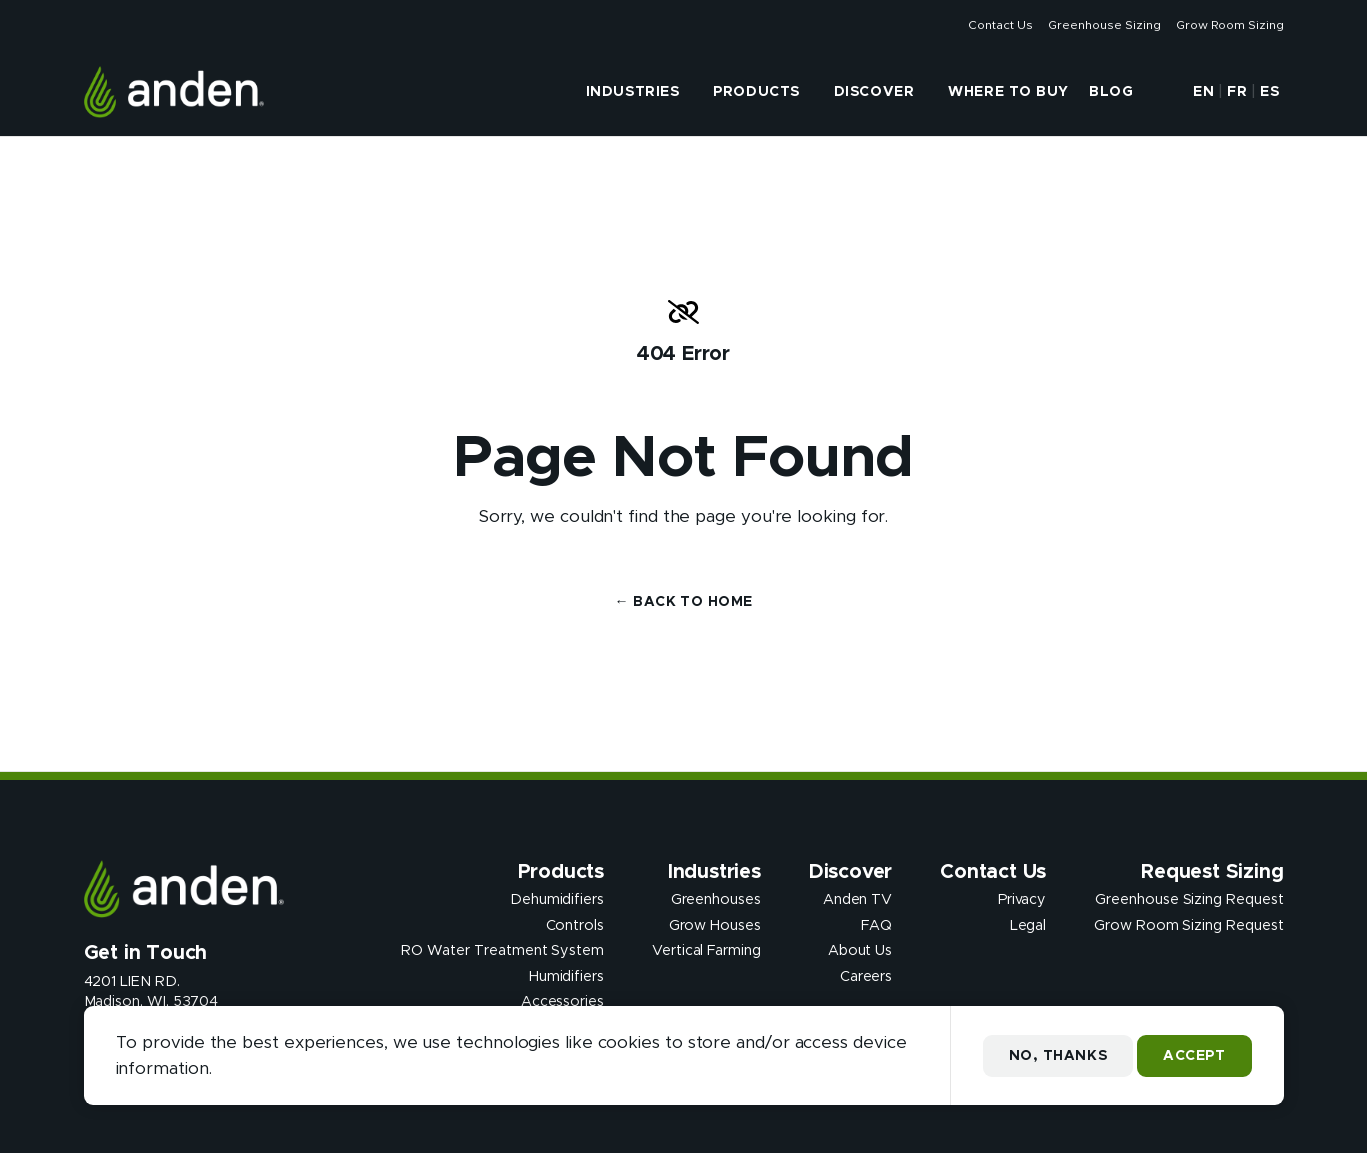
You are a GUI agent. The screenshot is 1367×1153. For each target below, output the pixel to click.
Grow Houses (715, 925)
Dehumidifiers (557, 900)
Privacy (1022, 900)
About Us (860, 951)
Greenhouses (716, 900)
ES (1269, 92)
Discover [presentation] (874, 92)
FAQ (876, 925)
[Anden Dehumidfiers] (174, 92)
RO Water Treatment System (502, 951)
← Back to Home (684, 602)
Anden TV (857, 900)
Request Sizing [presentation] (1212, 872)
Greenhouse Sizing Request (1189, 900)
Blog (1111, 92)
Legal (1028, 925)
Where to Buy (1008, 92)
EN (1203, 92)
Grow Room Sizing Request (1188, 925)
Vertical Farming (706, 951)
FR (1237, 92)
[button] (1161, 92)
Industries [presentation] (633, 92)
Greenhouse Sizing (1104, 25)
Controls (575, 925)
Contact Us (1000, 25)
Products (756, 92)
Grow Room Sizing (1229, 25)
